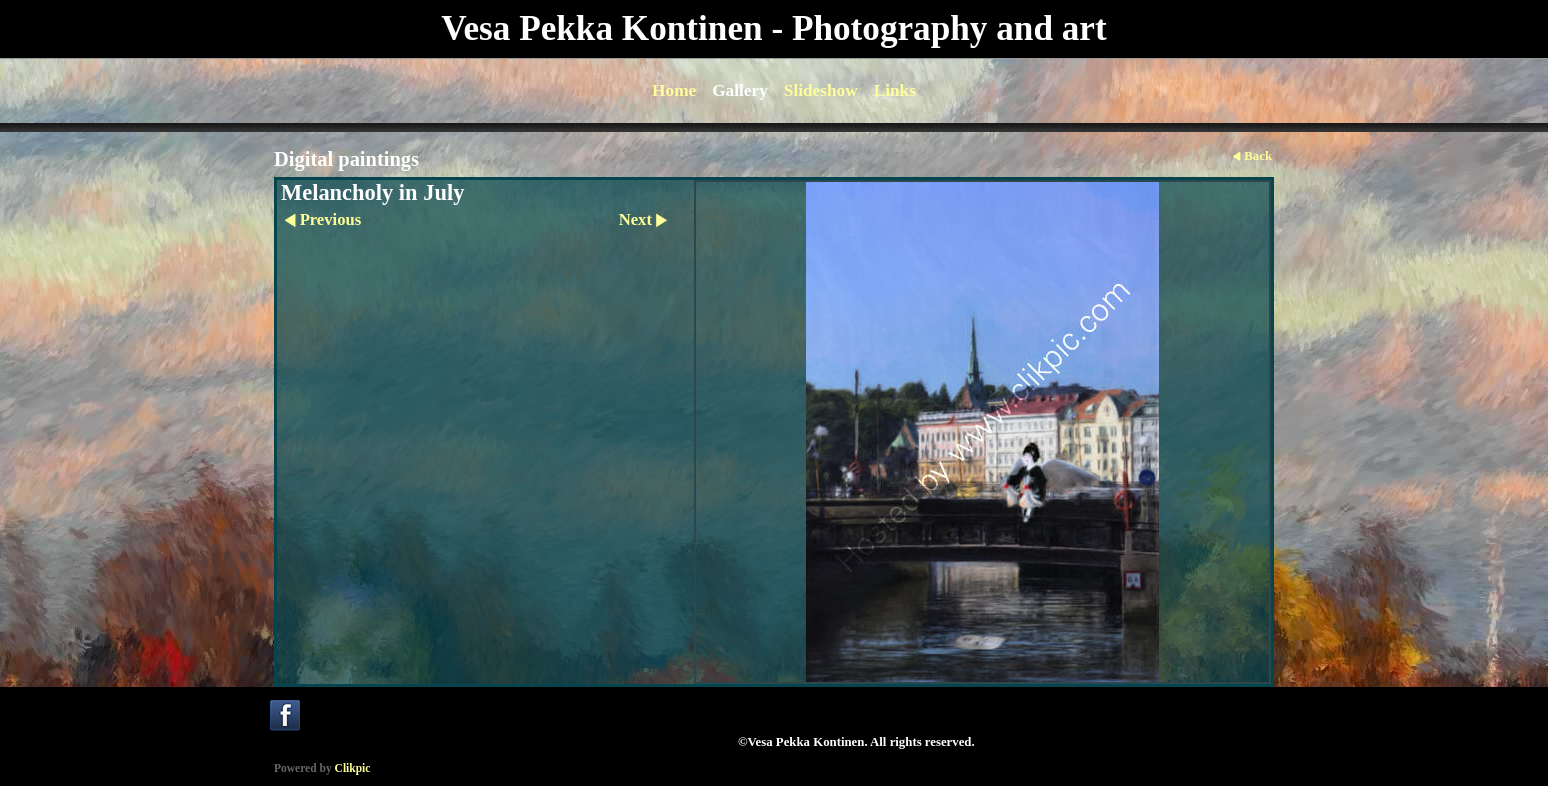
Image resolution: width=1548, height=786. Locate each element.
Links (895, 90)
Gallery (740, 90)
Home (674, 90)
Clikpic (353, 768)
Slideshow (821, 90)
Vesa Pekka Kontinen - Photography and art (773, 28)
